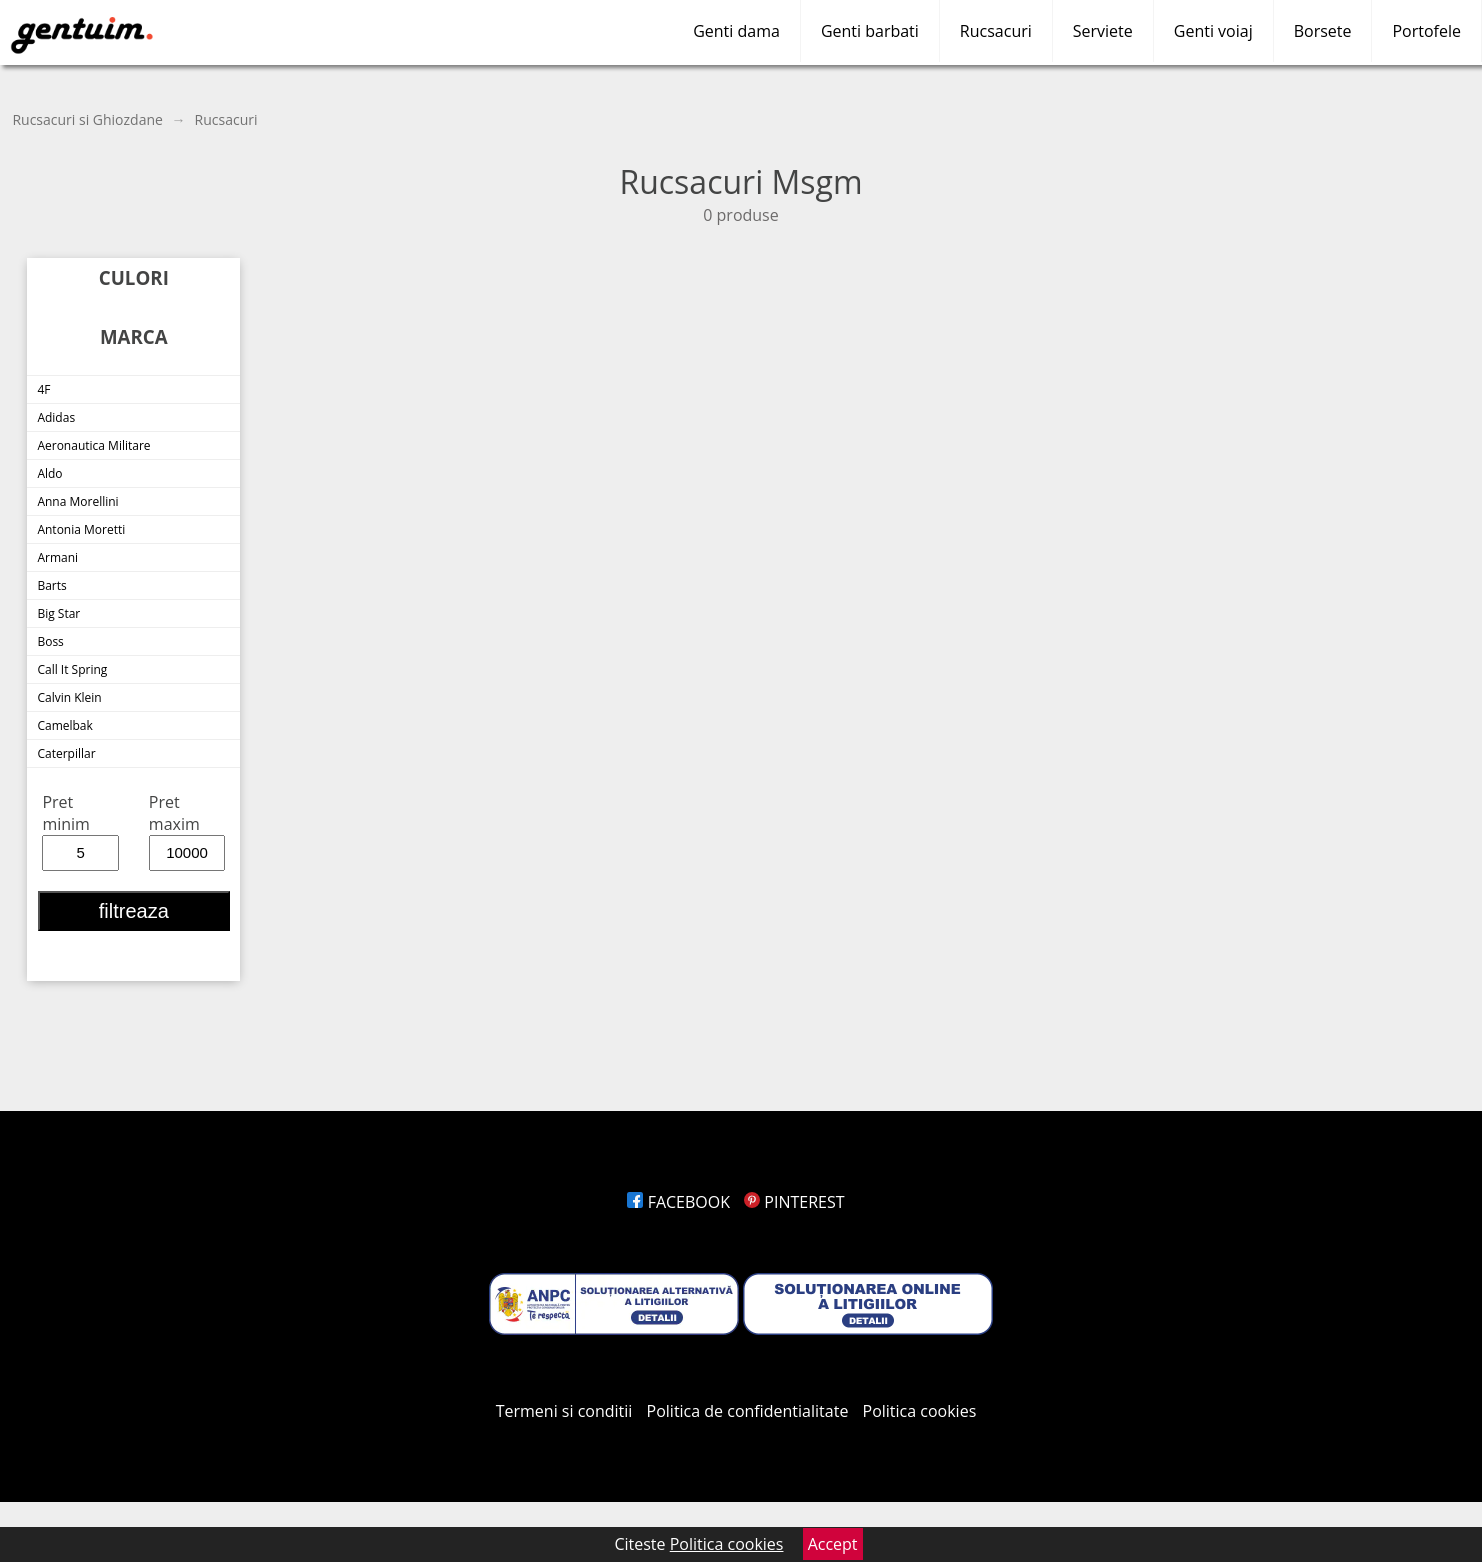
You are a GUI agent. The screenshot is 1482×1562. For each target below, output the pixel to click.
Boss (50, 641)
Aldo (49, 473)
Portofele (1426, 31)
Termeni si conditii (564, 1411)
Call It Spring (72, 669)
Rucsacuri (996, 31)
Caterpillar (66, 753)
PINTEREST (794, 1202)
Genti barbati (870, 31)
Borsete (1323, 31)
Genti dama (736, 31)
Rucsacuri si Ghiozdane (87, 119)
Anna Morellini (77, 501)
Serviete (1103, 31)
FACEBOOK (678, 1202)
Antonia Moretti (81, 529)
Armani (57, 557)
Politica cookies (920, 1411)
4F (43, 389)
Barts (51, 585)
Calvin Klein (69, 697)
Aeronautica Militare (93, 445)
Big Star (58, 613)
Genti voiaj (1213, 31)
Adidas (56, 417)
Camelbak (64, 725)
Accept (833, 1544)
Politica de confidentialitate (748, 1411)
